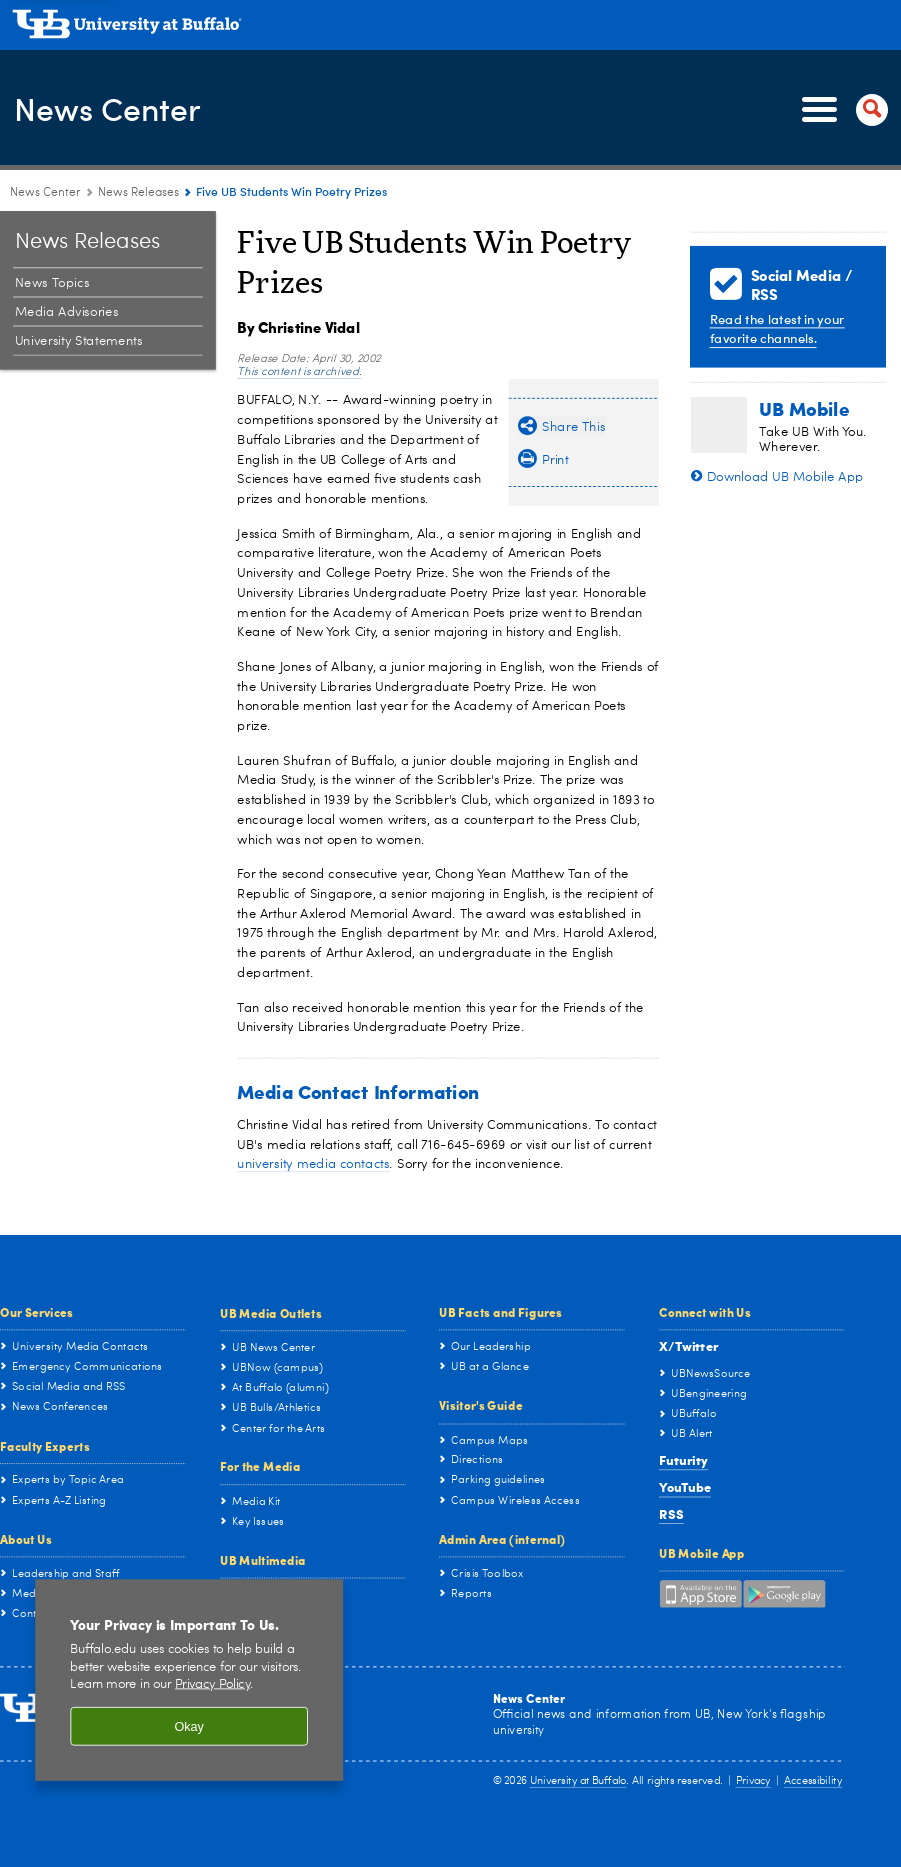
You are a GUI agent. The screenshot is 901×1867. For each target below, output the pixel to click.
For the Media (260, 1466)
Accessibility (813, 1782)
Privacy (753, 1782)
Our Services (36, 1312)
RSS (671, 1513)
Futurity (683, 1459)
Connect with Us (705, 1312)
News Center (117, 108)
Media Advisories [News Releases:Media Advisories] (66, 312)
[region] (189, 1680)
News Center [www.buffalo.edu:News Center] (45, 193)
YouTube (685, 1486)
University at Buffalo (578, 1782)
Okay (189, 1726)
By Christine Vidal (298, 327)
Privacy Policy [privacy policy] (212, 1684)
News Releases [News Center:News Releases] (138, 193)
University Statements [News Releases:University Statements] (79, 341)
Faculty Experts (45, 1446)
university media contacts (313, 1164)
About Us (26, 1539)
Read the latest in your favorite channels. (777, 328)
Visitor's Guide (481, 1405)
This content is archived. (299, 372)
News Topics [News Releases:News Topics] (52, 283)
